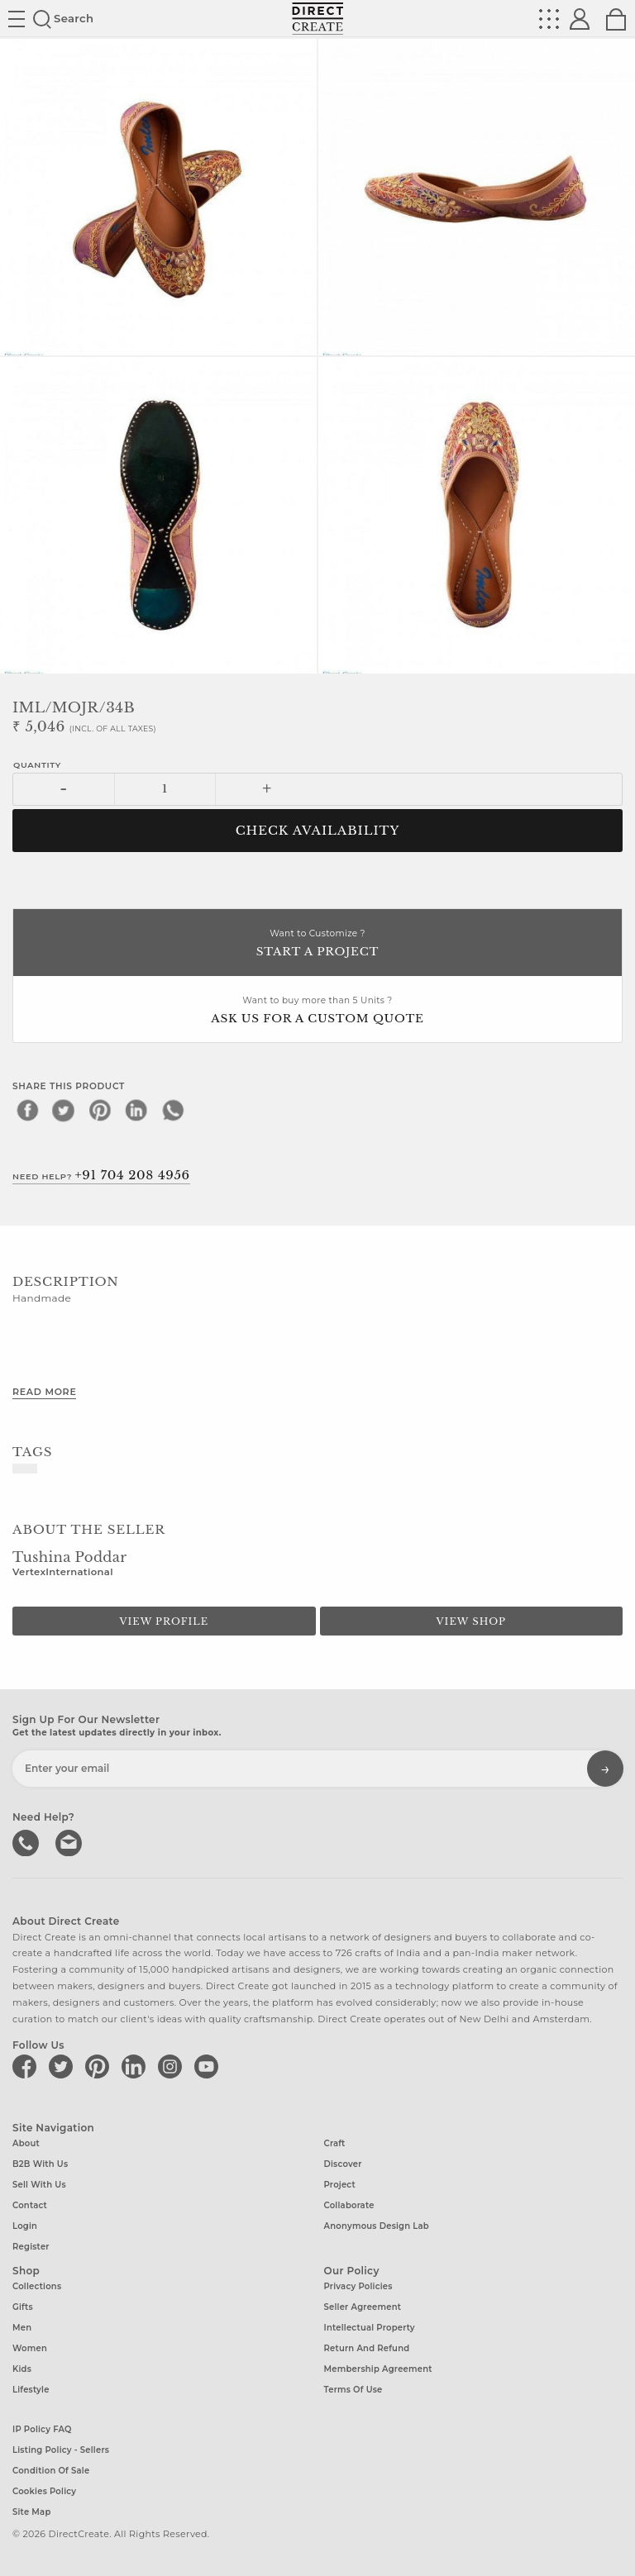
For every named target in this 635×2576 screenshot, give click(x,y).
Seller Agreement (363, 2307)
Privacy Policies (358, 2286)
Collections (36, 2286)
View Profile (163, 1621)
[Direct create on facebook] (27, 2066)
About (26, 2143)
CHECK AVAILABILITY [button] (318, 830)
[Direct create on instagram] (173, 2066)
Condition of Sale (50, 2470)
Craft (335, 2143)
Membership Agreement (378, 2369)
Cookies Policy (44, 2491)
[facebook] (27, 1110)
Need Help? (101, 1175)
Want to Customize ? (317, 944)
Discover (343, 2164)
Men (21, 2327)
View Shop (471, 1621)
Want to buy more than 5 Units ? (317, 1011)
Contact (29, 2205)
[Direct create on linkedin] (136, 2066)
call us (27, 1841)
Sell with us (39, 2184)
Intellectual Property (369, 2327)
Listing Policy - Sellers (60, 2450)
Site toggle (16, 19)
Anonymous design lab (376, 2226)
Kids (21, 2369)
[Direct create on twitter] (64, 2066)
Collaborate (349, 2205)
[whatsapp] (173, 1110)
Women (29, 2348)
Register (31, 2246)
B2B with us (40, 2164)
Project (340, 2184)
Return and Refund (367, 2348)
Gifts (22, 2307)
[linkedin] (136, 1110)
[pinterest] (100, 1110)
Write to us (70, 1841)
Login (24, 2226)
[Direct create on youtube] (209, 2066)
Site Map (31, 2512)
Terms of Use (353, 2389)
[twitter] (64, 1110)
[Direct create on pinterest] (100, 2066)
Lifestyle (31, 2389)
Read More (44, 1392)
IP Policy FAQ (42, 2429)
